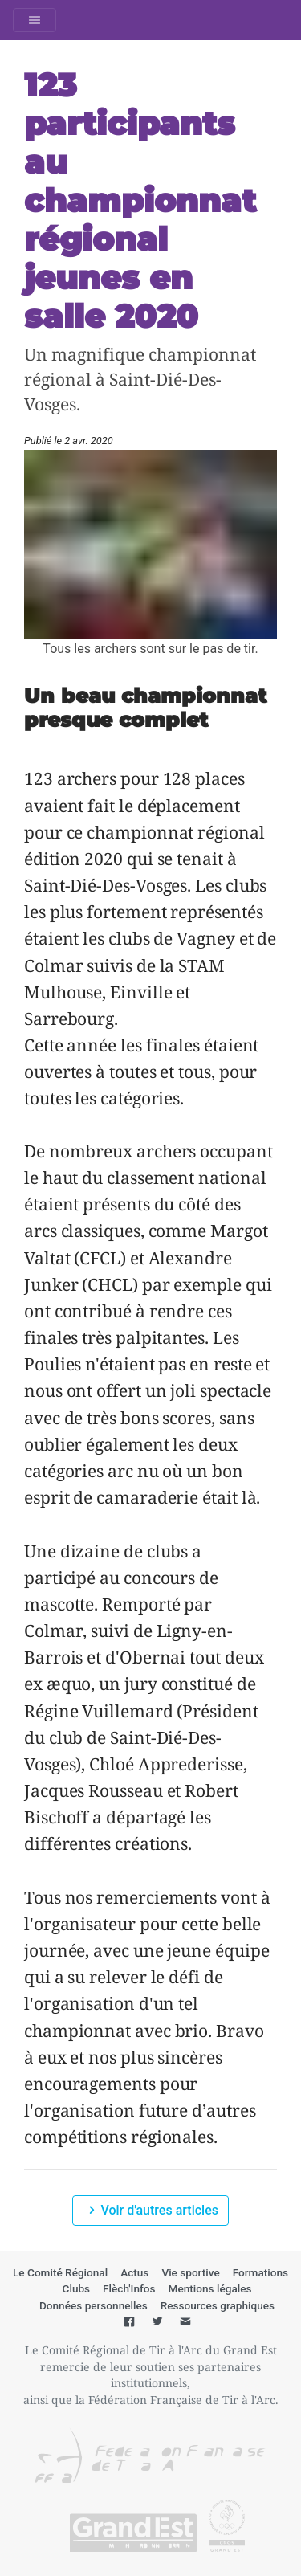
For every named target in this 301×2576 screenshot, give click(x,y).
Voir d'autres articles (150, 2210)
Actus (134, 2272)
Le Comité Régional (60, 2272)
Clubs (77, 2288)
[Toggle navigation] (34, 20)
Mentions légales (210, 2288)
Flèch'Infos (129, 2288)
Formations (260, 2272)
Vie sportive (190, 2272)
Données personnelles (93, 2305)
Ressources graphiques (218, 2305)
